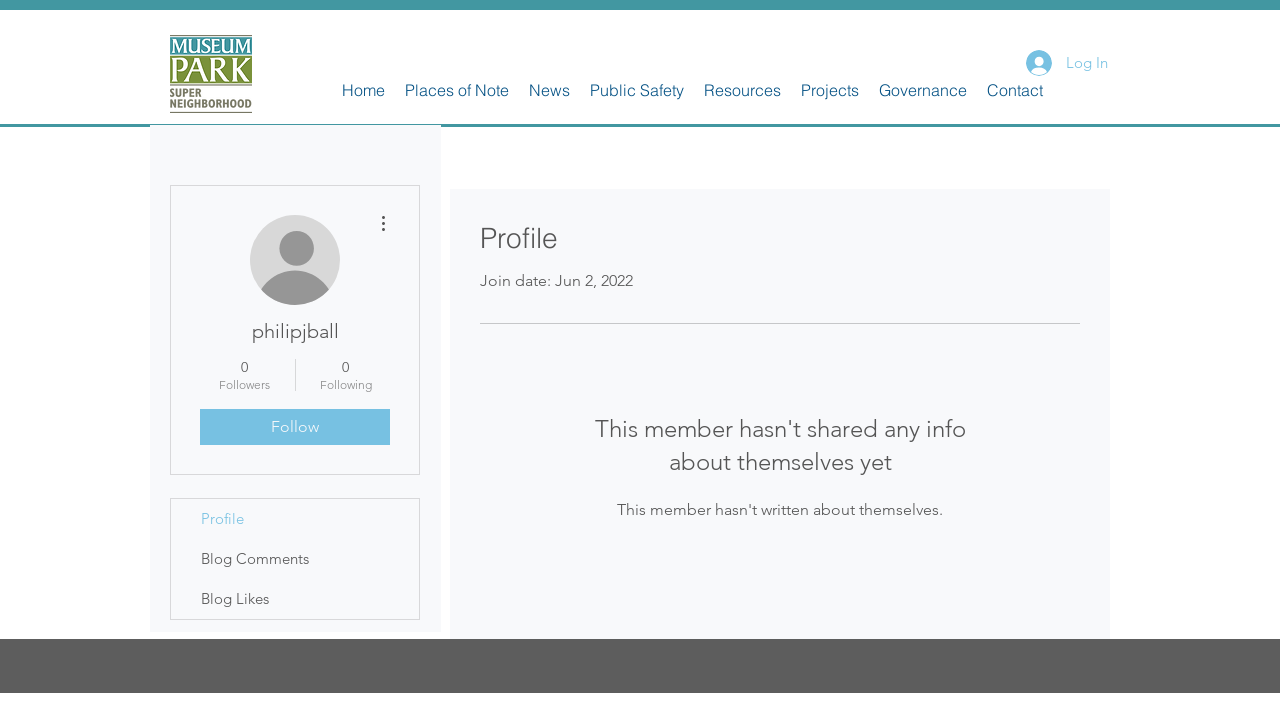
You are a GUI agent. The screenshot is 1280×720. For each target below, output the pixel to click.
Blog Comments (255, 558)
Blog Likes (235, 598)
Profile (222, 518)
